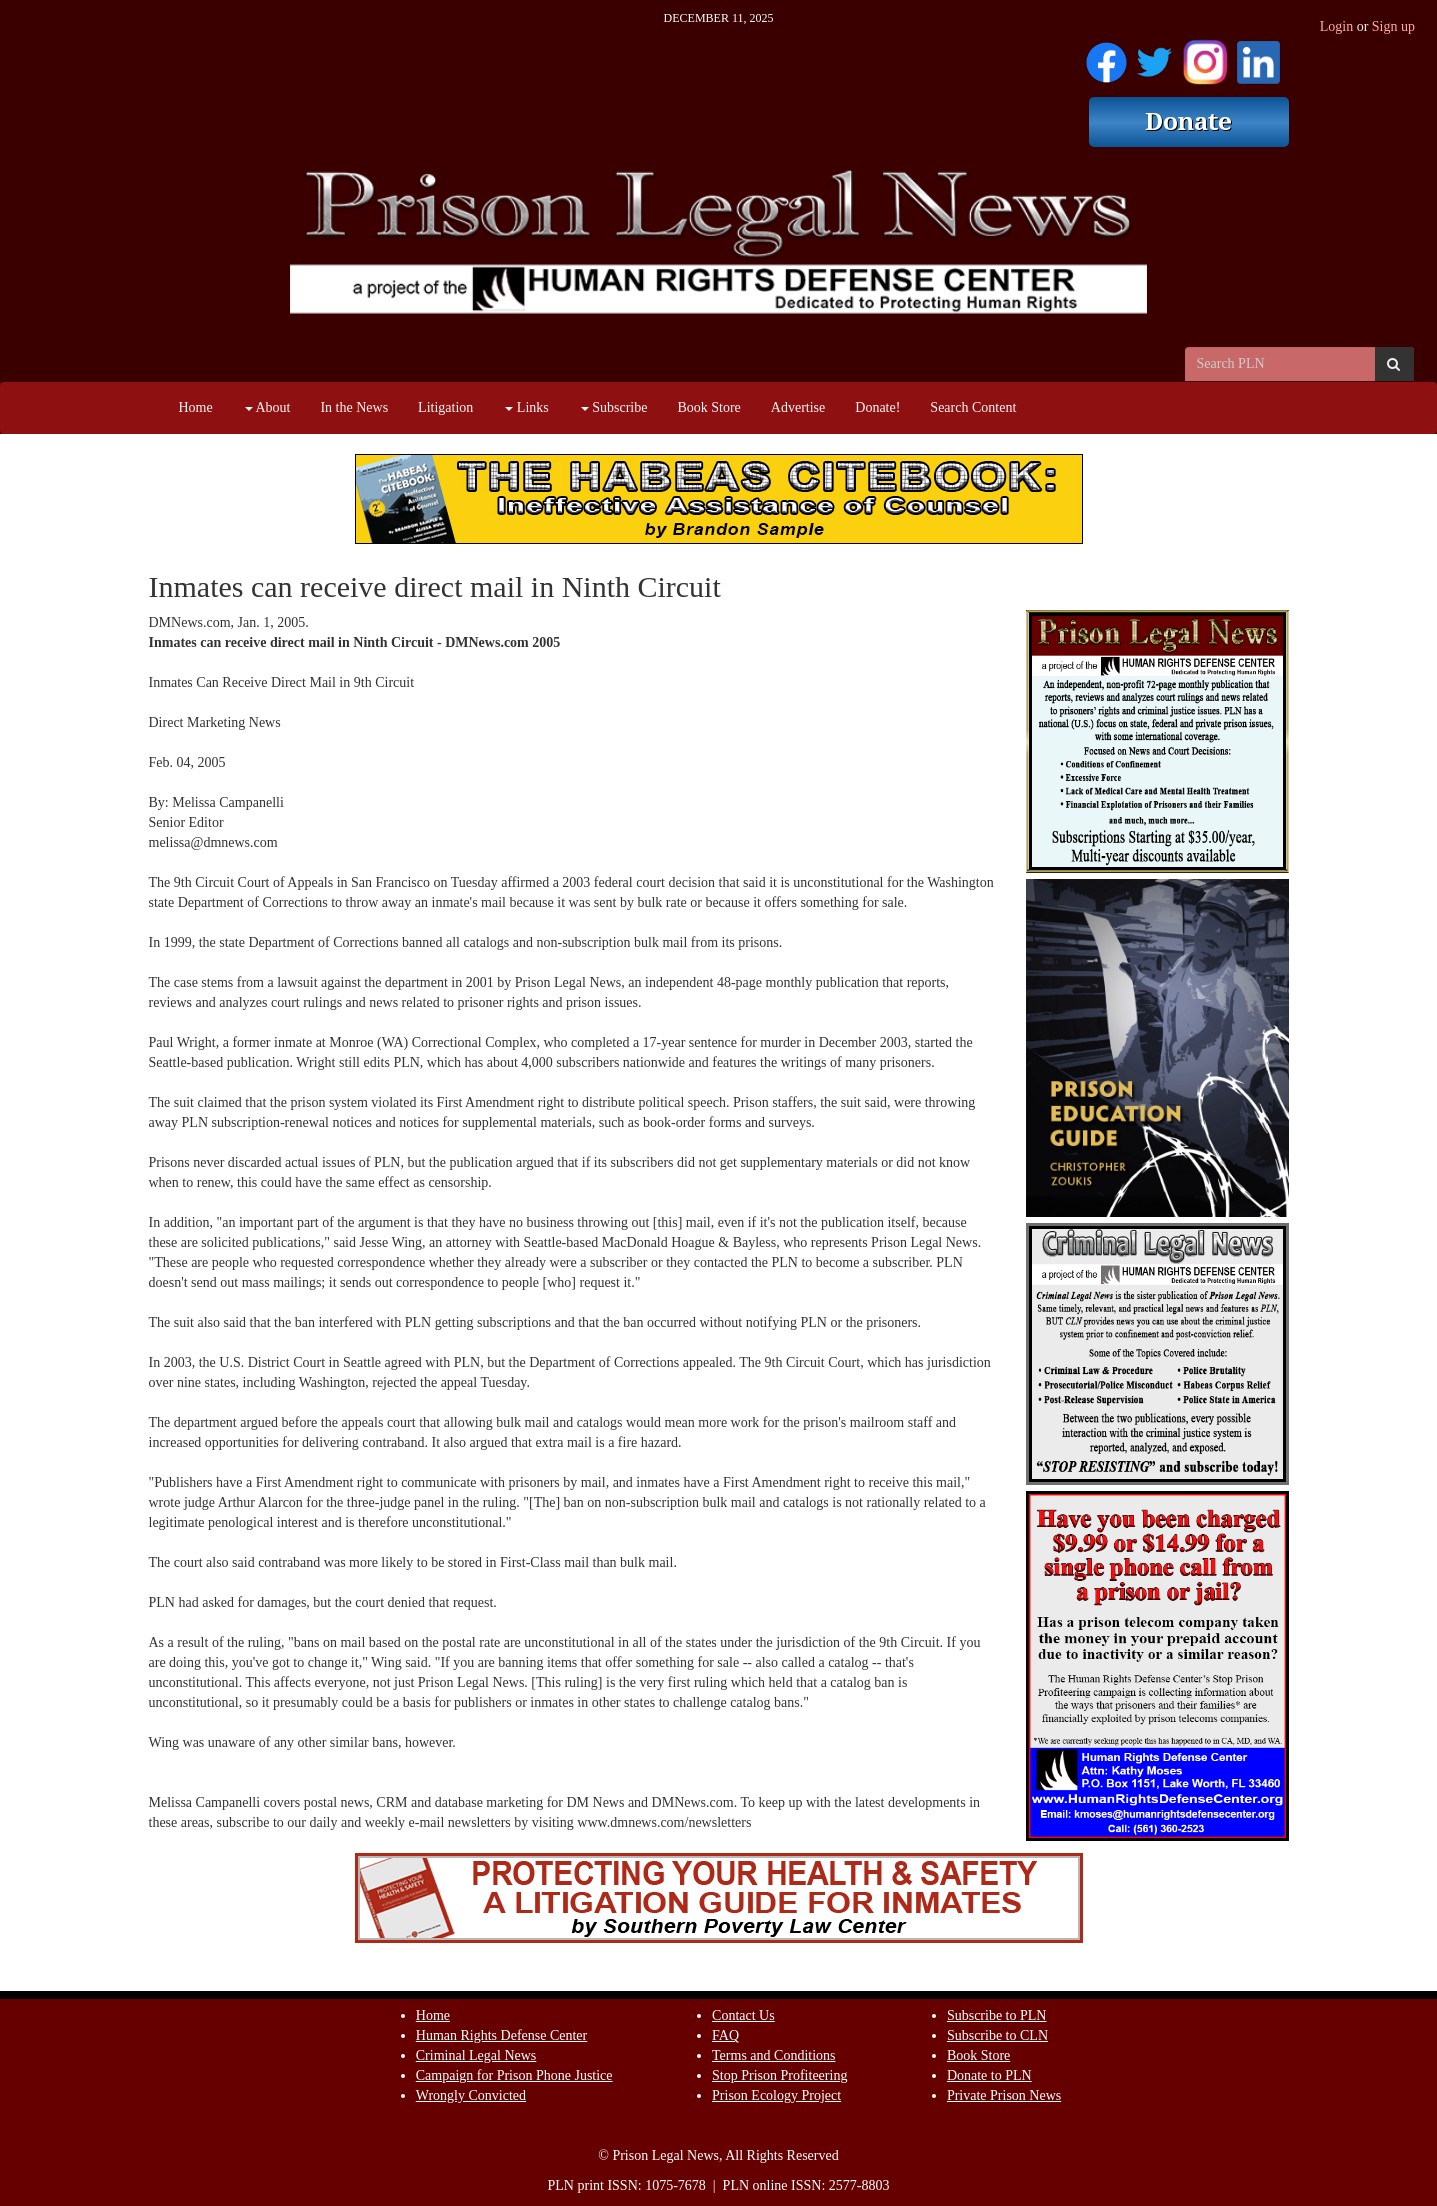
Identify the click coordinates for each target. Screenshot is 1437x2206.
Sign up (1393, 26)
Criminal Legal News (476, 2055)
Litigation (445, 407)
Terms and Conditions (773, 2055)
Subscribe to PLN (997, 2015)
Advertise (798, 407)
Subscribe (614, 407)
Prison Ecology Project (776, 2095)
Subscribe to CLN (997, 2035)
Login (1336, 26)
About (268, 407)
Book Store (708, 407)
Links (526, 407)
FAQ (725, 2035)
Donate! (877, 407)
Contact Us (743, 2015)
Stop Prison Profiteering (779, 2075)
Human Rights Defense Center (501, 2035)
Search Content (973, 407)
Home (196, 407)
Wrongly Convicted (471, 2095)
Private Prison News (1004, 2095)
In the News (354, 407)
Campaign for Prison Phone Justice (514, 2075)
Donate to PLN (989, 2075)
